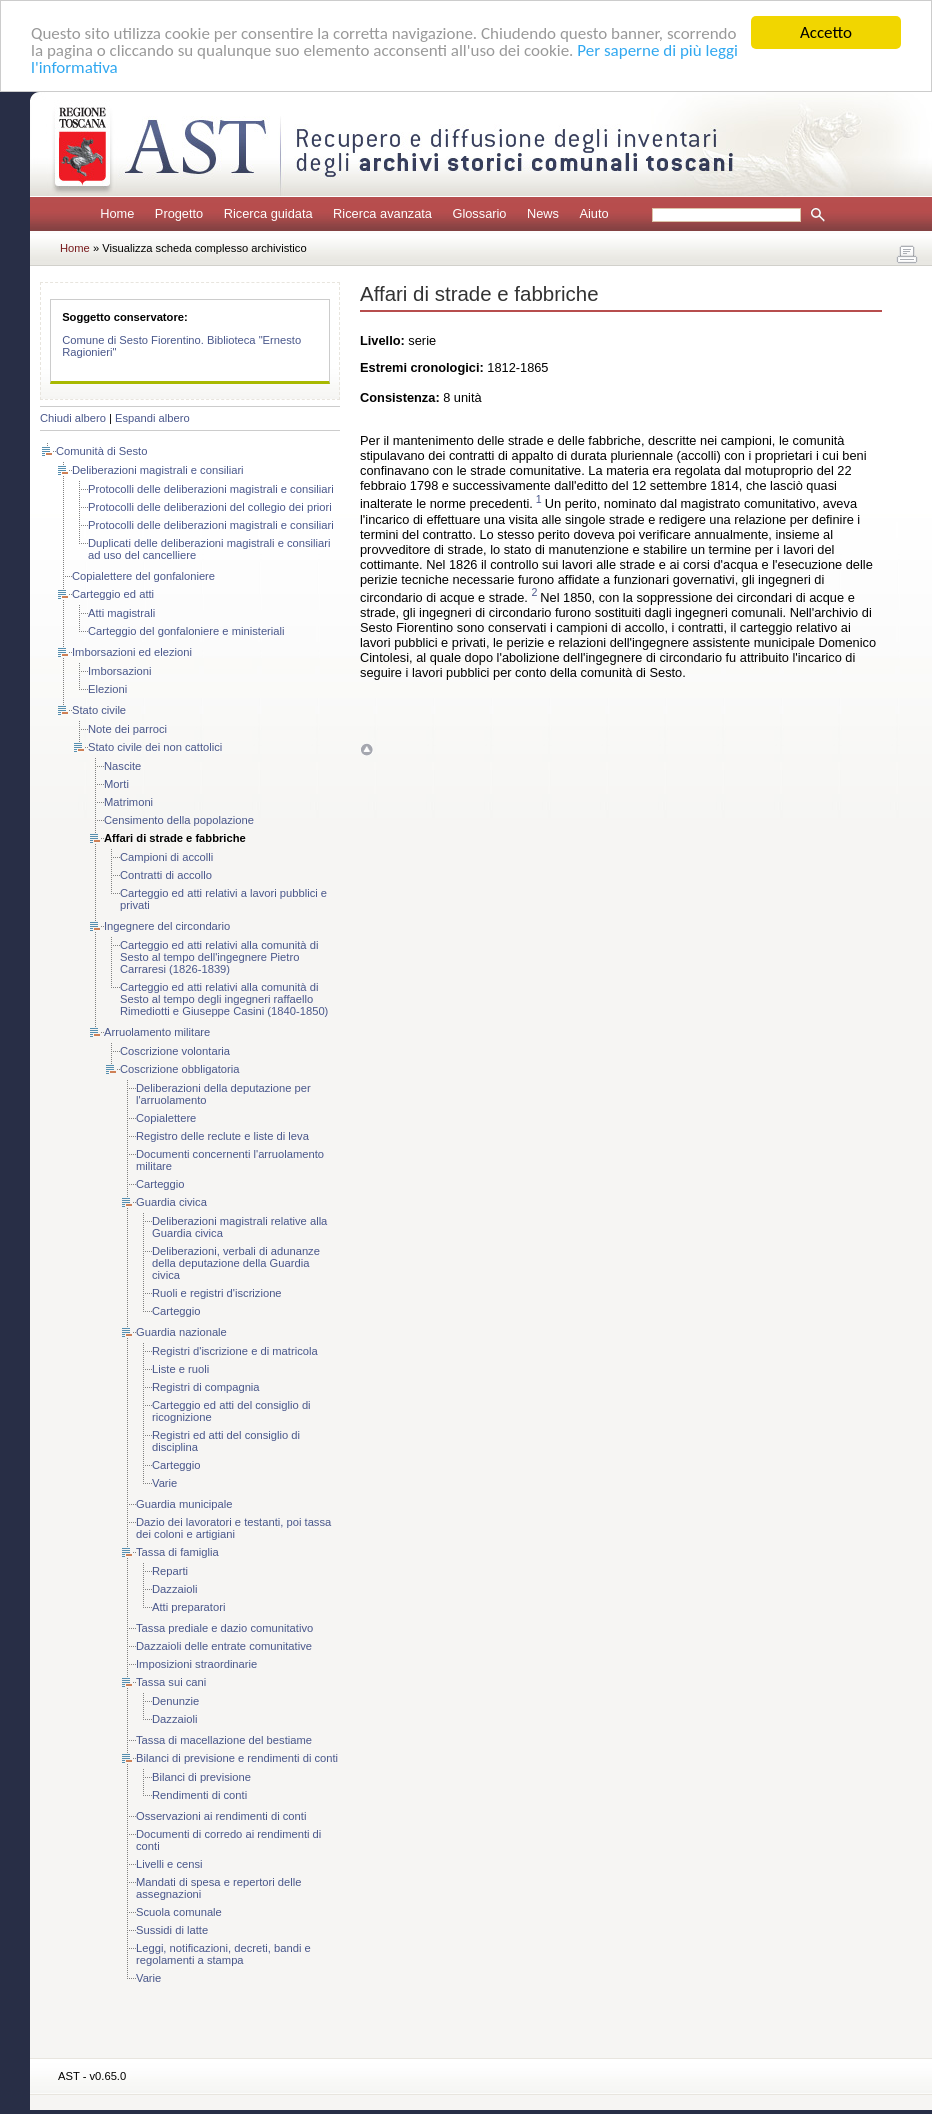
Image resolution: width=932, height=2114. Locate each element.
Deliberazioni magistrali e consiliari (158, 470)
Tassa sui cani (171, 1682)
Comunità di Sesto (101, 451)
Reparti (170, 1571)
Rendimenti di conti (199, 1795)
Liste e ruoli (180, 1369)
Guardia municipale (184, 1504)
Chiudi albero (73, 418)
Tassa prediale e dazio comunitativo (224, 1628)
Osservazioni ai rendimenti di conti (221, 1816)
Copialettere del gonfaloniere (143, 576)
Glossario (479, 213)
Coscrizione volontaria (175, 1051)
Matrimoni (128, 802)
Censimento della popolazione (179, 820)
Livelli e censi (169, 1864)
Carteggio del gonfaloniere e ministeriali (186, 631)
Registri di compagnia (206, 1387)
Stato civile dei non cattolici (155, 747)
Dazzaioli (174, 1589)
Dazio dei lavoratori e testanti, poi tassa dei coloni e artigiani (233, 1528)
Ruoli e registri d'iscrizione (217, 1293)
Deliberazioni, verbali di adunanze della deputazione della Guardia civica (236, 1263)
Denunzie (175, 1701)
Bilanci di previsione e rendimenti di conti (237, 1758)
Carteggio (160, 1184)
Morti (116, 784)
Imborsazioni (119, 671)
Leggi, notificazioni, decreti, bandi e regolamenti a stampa (223, 1954)
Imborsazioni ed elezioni (132, 652)
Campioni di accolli (166, 857)
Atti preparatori (188, 1607)
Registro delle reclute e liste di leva (222, 1136)
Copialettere (166, 1118)
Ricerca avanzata (382, 213)
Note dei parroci (127, 729)
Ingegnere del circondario (167, 926)
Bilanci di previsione (201, 1777)
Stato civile (99, 710)
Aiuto (593, 213)
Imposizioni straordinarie (196, 1664)
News (543, 213)
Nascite (122, 766)
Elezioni (107, 689)
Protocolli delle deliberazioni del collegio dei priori (210, 507)
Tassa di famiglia (177, 1552)
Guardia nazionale (181, 1332)
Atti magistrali (121, 613)
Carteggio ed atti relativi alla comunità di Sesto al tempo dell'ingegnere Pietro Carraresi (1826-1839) (219, 957)
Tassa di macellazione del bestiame (224, 1740)
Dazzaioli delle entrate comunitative (224, 1646)
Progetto (179, 213)
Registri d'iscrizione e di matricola (235, 1351)
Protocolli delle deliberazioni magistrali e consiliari (211, 489)
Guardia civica (171, 1202)
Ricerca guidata (268, 213)
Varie (164, 1483)
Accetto (826, 32)
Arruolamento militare (157, 1032)
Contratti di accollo (166, 875)
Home (117, 213)
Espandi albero (152, 418)
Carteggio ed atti (113, 594)
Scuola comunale (179, 1912)
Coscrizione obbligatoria (179, 1069)
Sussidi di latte (172, 1930)
